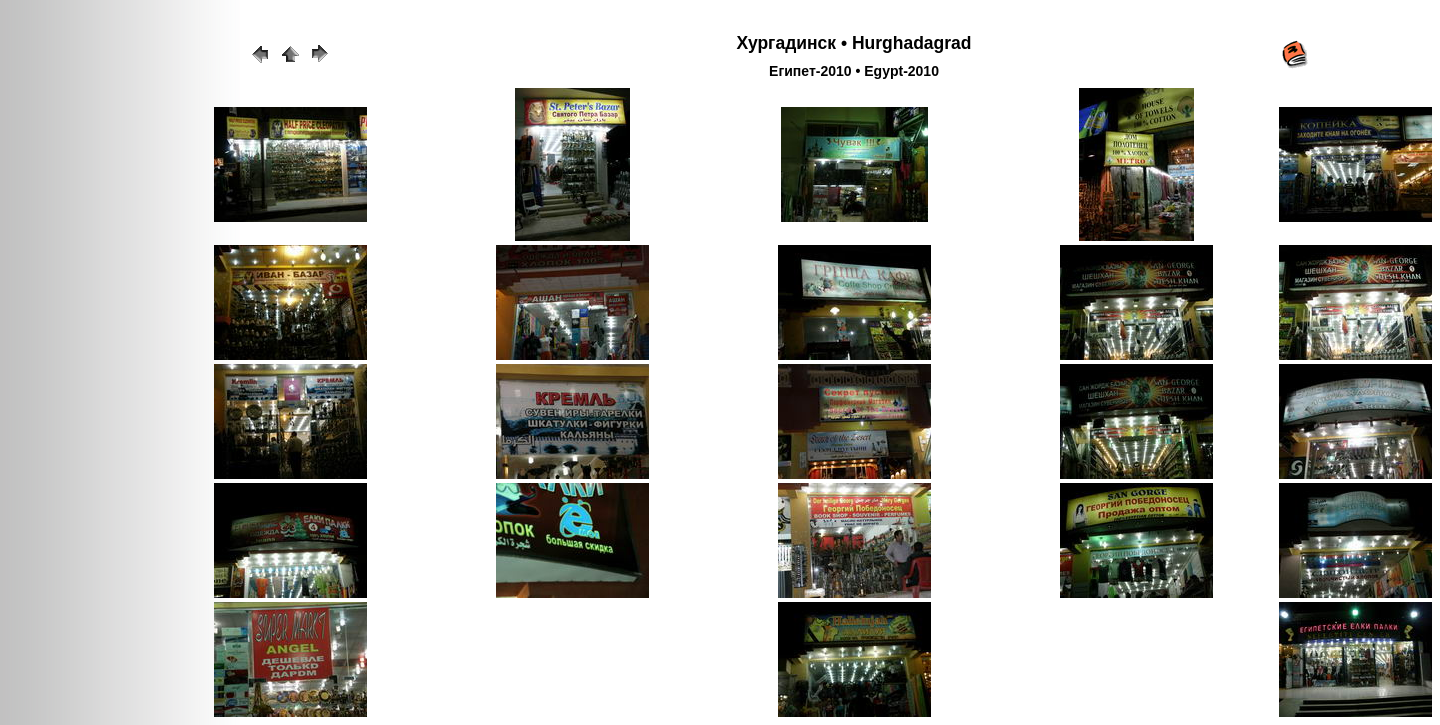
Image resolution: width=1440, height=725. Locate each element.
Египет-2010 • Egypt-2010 (854, 71)
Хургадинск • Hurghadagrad (853, 43)
